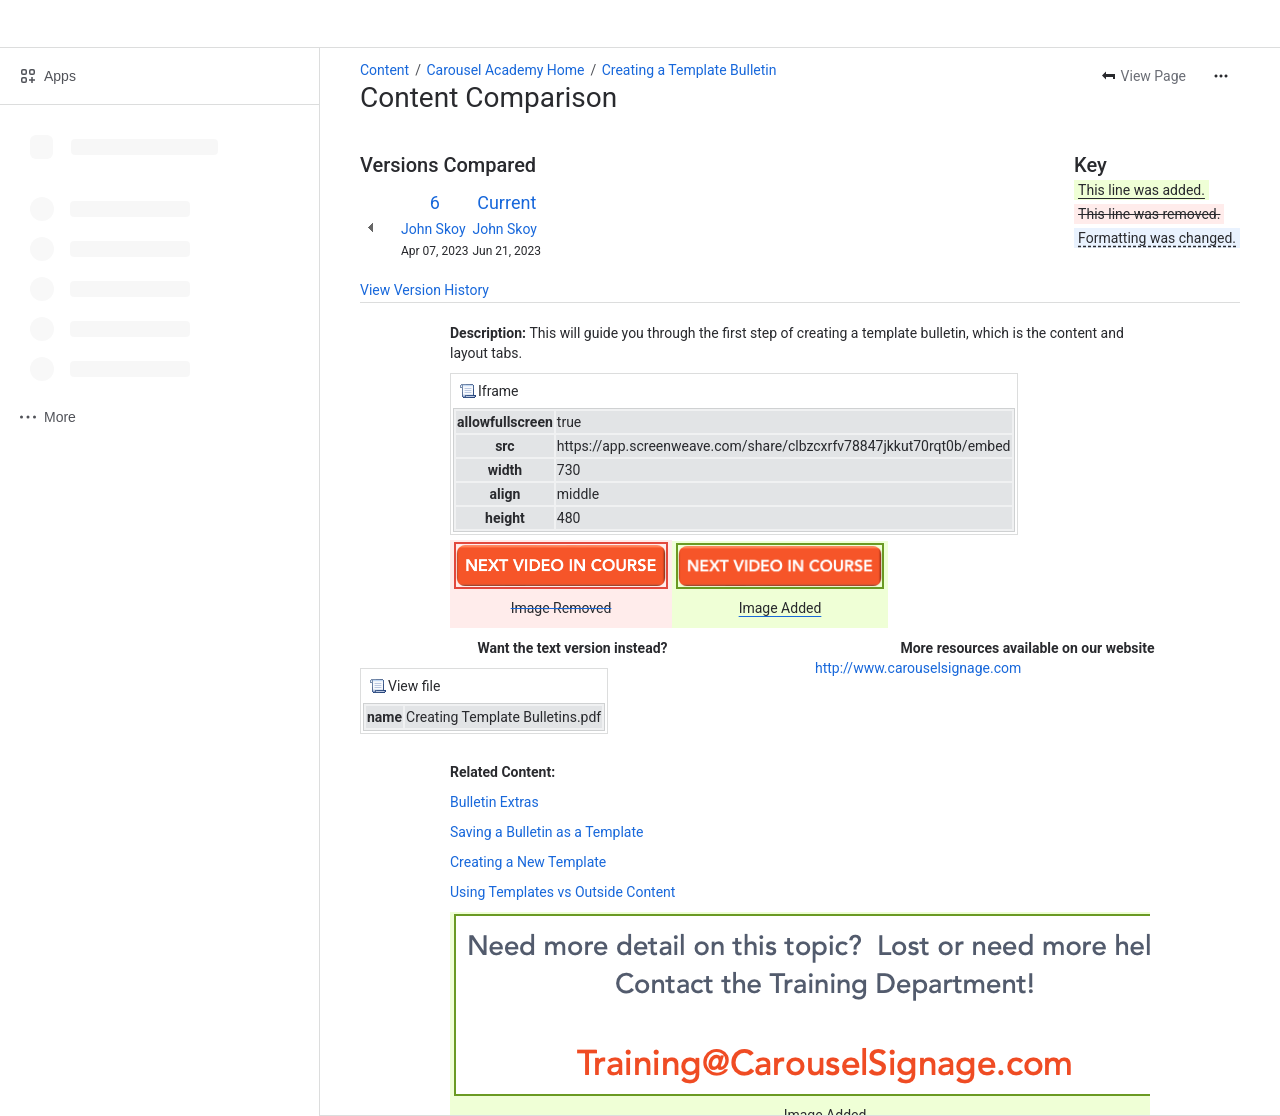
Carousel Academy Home (505, 70)
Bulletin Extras (494, 802)
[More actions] (1221, 76)
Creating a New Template (528, 862)
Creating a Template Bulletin (689, 70)
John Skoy (433, 229)
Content (384, 70)
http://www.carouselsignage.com (918, 668)
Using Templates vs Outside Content (562, 892)
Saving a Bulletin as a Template (546, 832)
